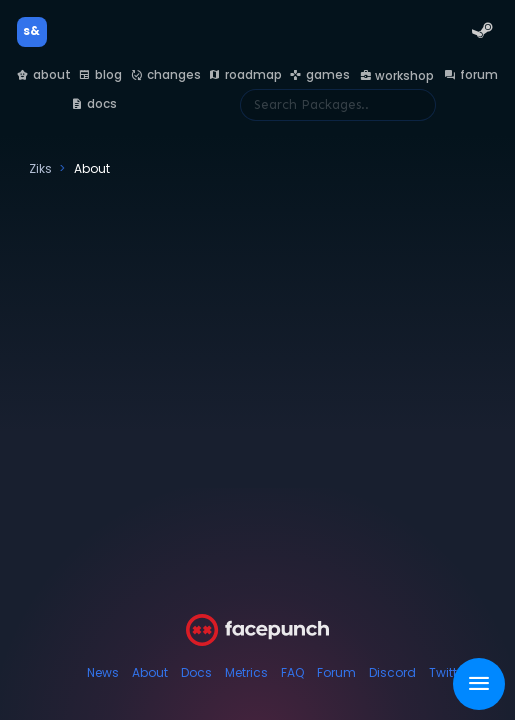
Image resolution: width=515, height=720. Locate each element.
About (150, 672)
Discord (392, 672)
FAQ (292, 672)
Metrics (246, 672)
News (103, 672)
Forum (336, 672)
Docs (196, 672)
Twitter (448, 672)
